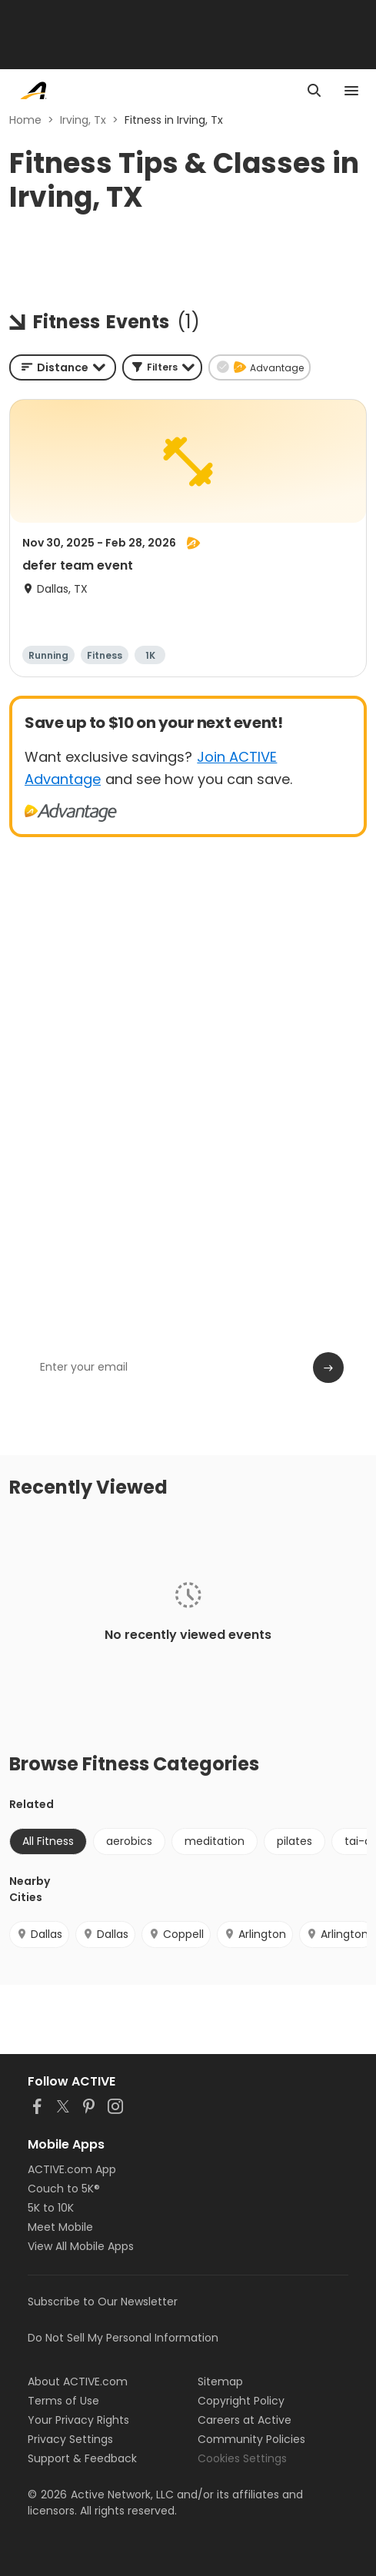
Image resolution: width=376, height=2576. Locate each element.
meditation (215, 1841)
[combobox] (62, 367)
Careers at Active (244, 2420)
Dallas (39, 1934)
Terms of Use (63, 2400)
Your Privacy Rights (78, 2420)
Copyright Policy (241, 2400)
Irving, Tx (83, 120)
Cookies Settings (242, 2458)
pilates (294, 1841)
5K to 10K (51, 2207)
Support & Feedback (82, 2458)
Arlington (255, 1934)
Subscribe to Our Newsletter (103, 2301)
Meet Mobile (60, 2227)
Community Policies (251, 2439)
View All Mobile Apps (81, 2246)
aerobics (129, 1841)
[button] (162, 367)
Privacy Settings (70, 2439)
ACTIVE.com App (72, 2169)
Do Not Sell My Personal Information (123, 2337)
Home (25, 120)
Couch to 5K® (64, 2188)
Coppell (176, 1934)
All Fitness (48, 1841)
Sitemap (220, 2381)
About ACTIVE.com (78, 2381)
